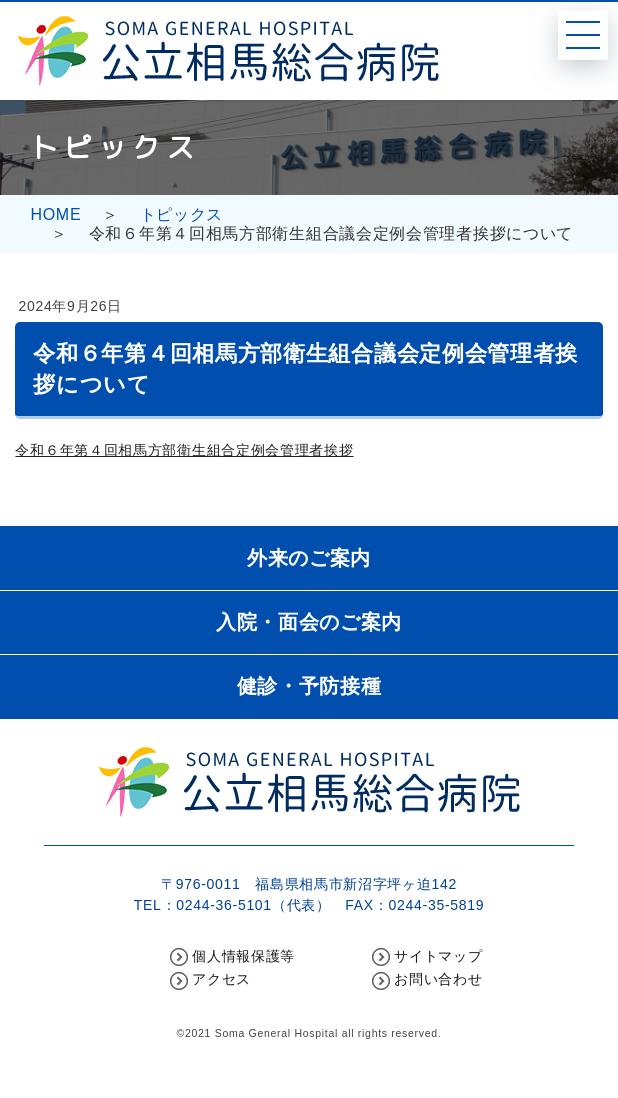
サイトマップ (438, 956)
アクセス (221, 979)
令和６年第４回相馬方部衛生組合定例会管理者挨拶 (184, 450)
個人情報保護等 (243, 956)
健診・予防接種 (309, 686)
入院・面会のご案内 (309, 622)
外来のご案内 (309, 558)
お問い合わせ (438, 979)
